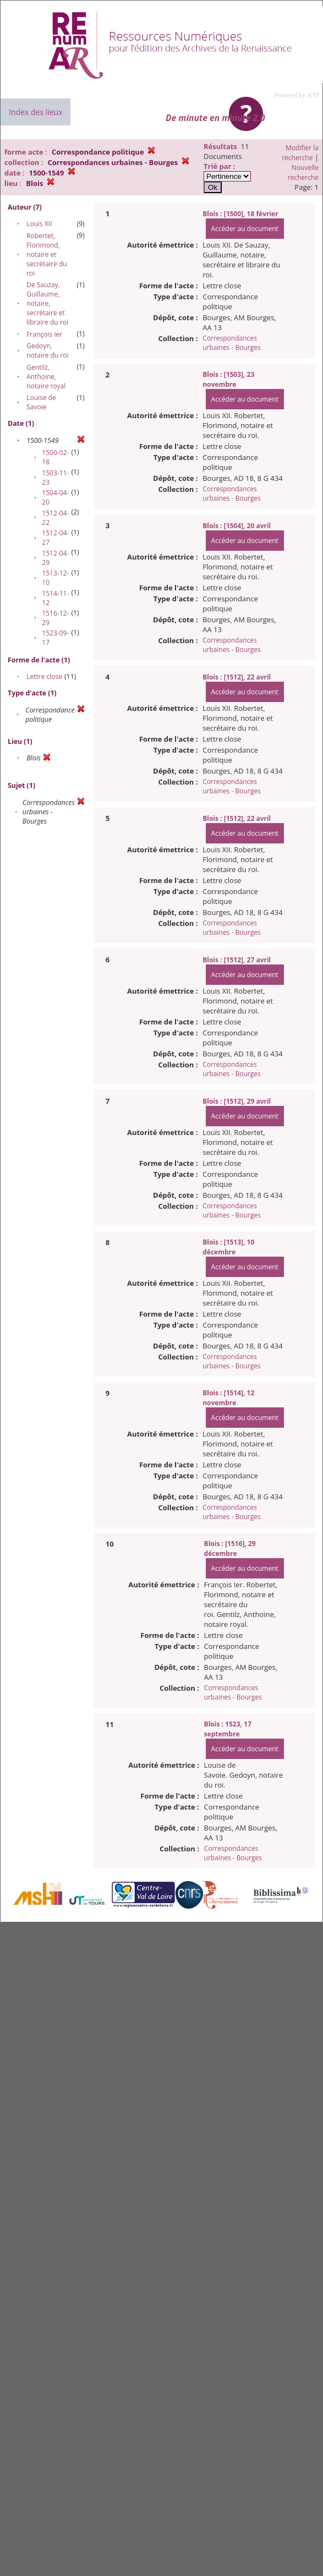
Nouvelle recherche (303, 172)
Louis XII (39, 223)
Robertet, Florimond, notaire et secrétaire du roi (46, 254)
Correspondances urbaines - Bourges (231, 342)
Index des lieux (35, 112)
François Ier (44, 334)
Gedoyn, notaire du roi (47, 350)
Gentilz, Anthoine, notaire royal (45, 377)
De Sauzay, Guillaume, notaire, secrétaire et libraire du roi (47, 303)
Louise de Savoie (41, 402)
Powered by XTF (297, 95)
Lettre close (44, 676)
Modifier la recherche (300, 152)
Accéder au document (244, 228)
